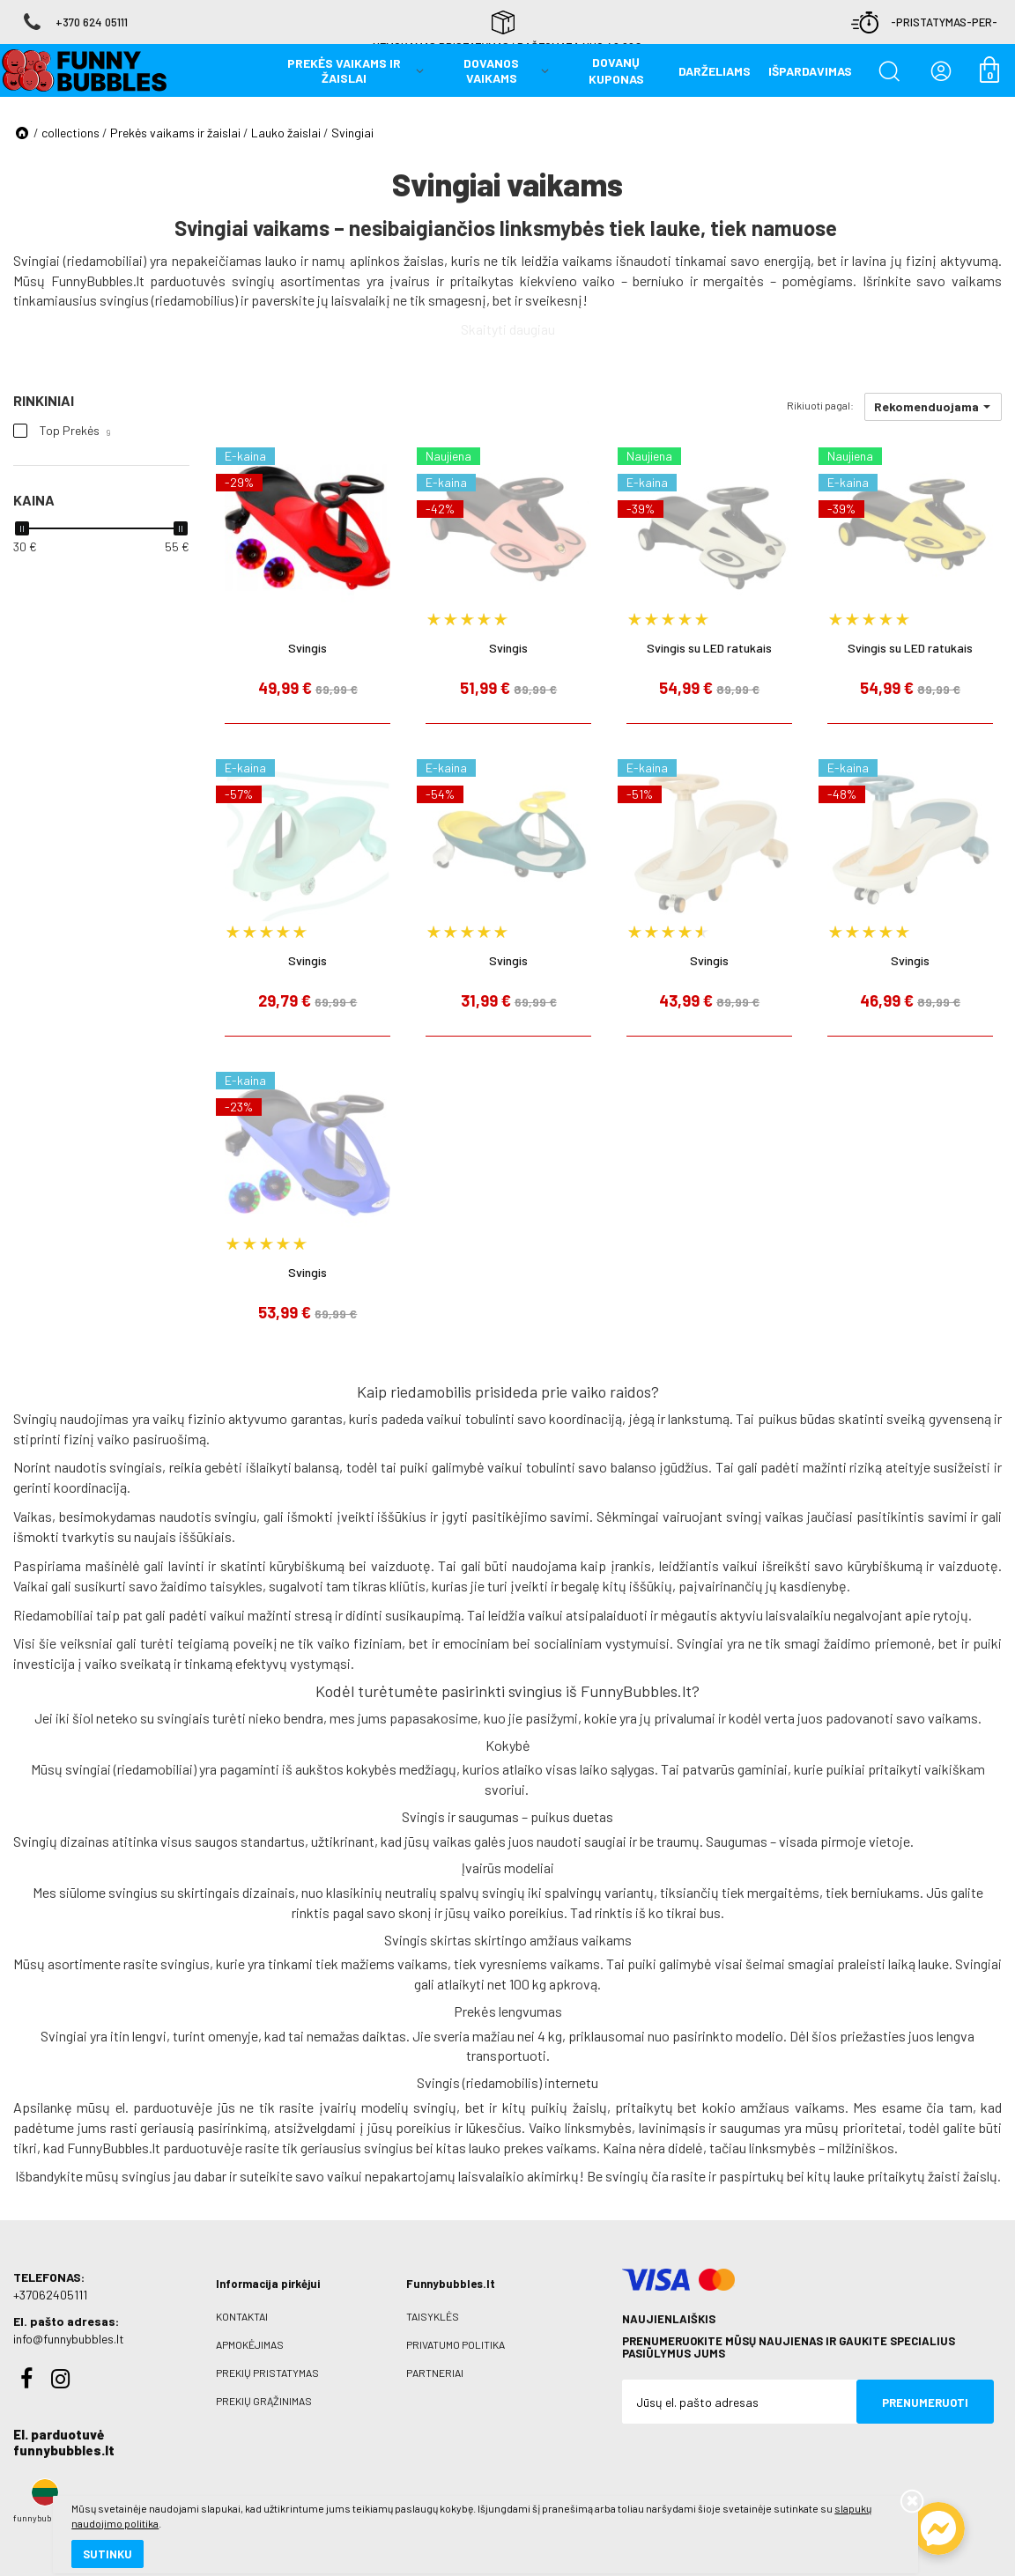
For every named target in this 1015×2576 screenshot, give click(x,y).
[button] (933, 407)
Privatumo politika (455, 2344)
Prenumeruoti (925, 2402)
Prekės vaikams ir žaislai (175, 132)
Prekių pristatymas (267, 2372)
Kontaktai (242, 2316)
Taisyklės (432, 2316)
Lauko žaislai (286, 132)
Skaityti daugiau (508, 329)
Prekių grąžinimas (264, 2401)
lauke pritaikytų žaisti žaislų (915, 2175)
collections (70, 132)
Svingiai (352, 132)
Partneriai (434, 2372)
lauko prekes (506, 2147)
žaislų (590, 2107)
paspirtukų (751, 2175)
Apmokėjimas (250, 2344)
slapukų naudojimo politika (211, 2501)
